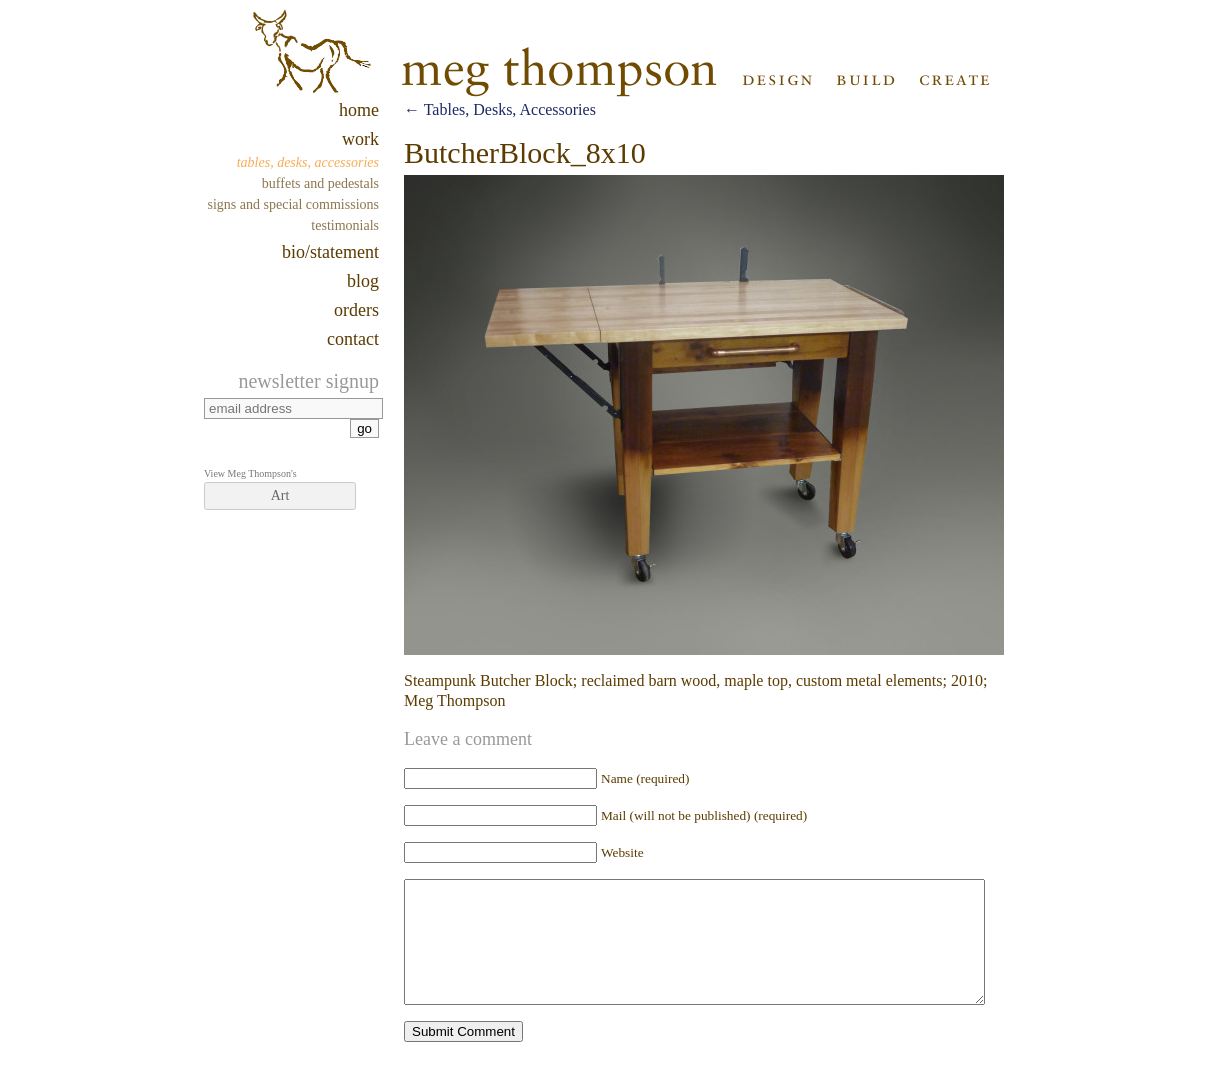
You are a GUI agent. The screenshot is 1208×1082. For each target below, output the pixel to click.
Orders (356, 310)
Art (280, 495)
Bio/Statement (330, 252)
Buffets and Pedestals (320, 183)
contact (353, 339)
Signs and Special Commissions (294, 204)
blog (363, 281)
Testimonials (345, 225)
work (360, 139)
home (359, 110)
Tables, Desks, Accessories (308, 162)
